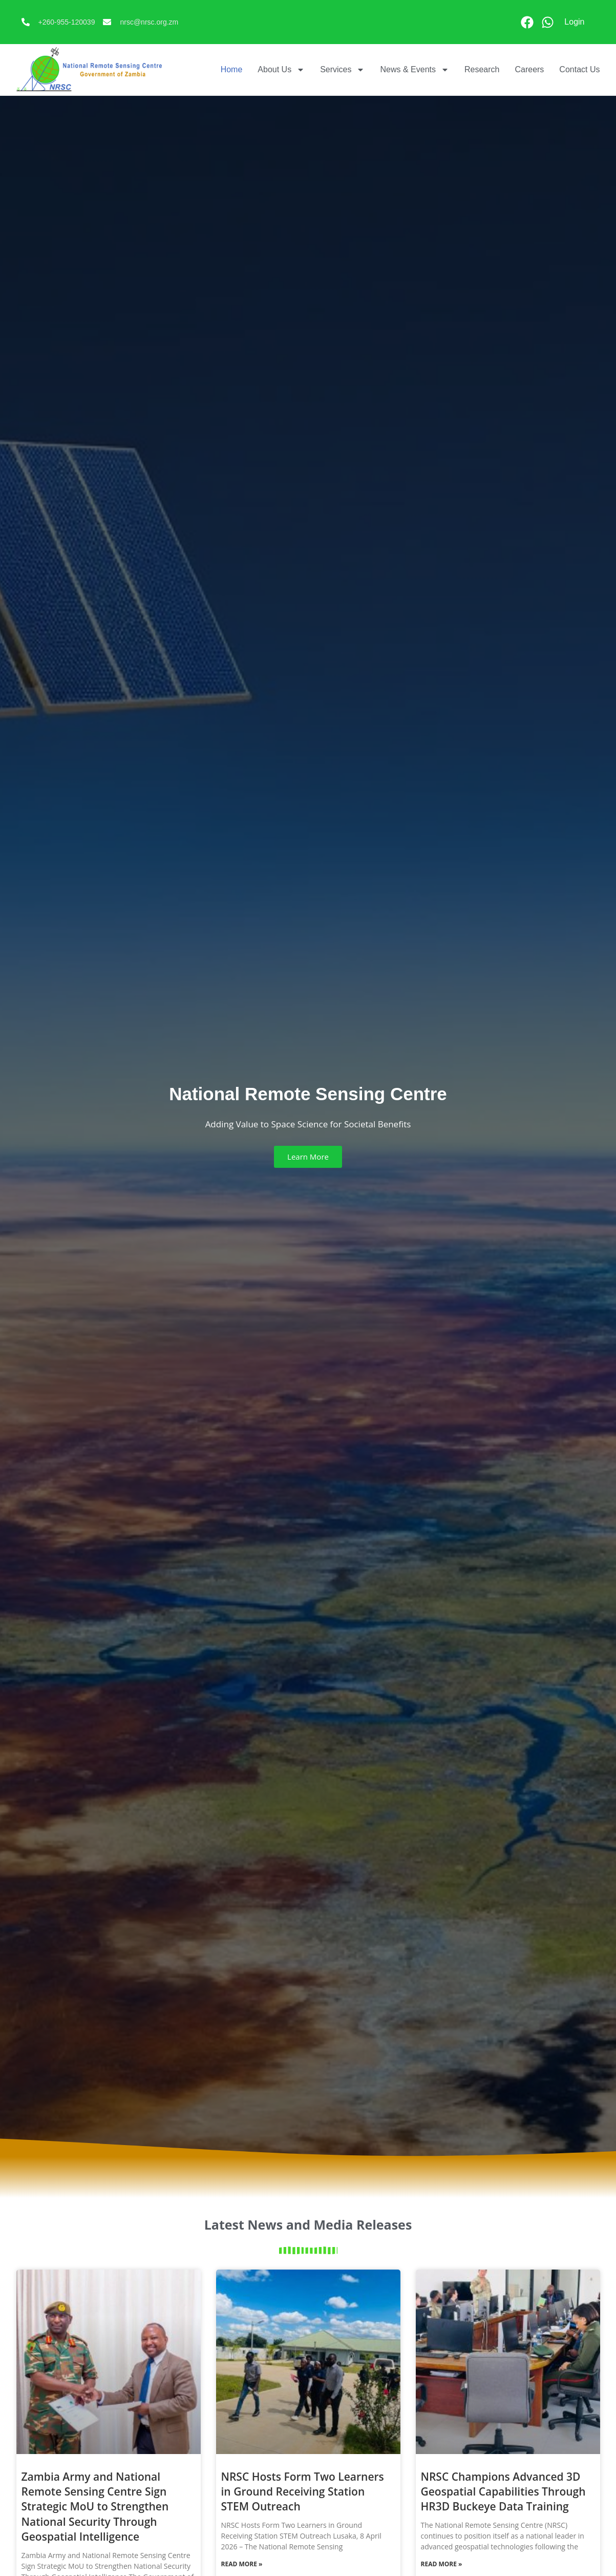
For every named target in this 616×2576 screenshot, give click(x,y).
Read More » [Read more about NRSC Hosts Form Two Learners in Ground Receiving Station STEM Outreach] (242, 2564)
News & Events (414, 69)
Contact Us (579, 69)
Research (481, 69)
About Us (281, 69)
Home (232, 69)
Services (342, 69)
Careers (529, 69)
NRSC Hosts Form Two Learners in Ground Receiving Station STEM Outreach (302, 2491)
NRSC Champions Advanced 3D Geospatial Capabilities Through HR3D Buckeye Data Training (503, 2491)
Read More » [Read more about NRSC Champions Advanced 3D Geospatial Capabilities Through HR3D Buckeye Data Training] (441, 2564)
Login (574, 21)
